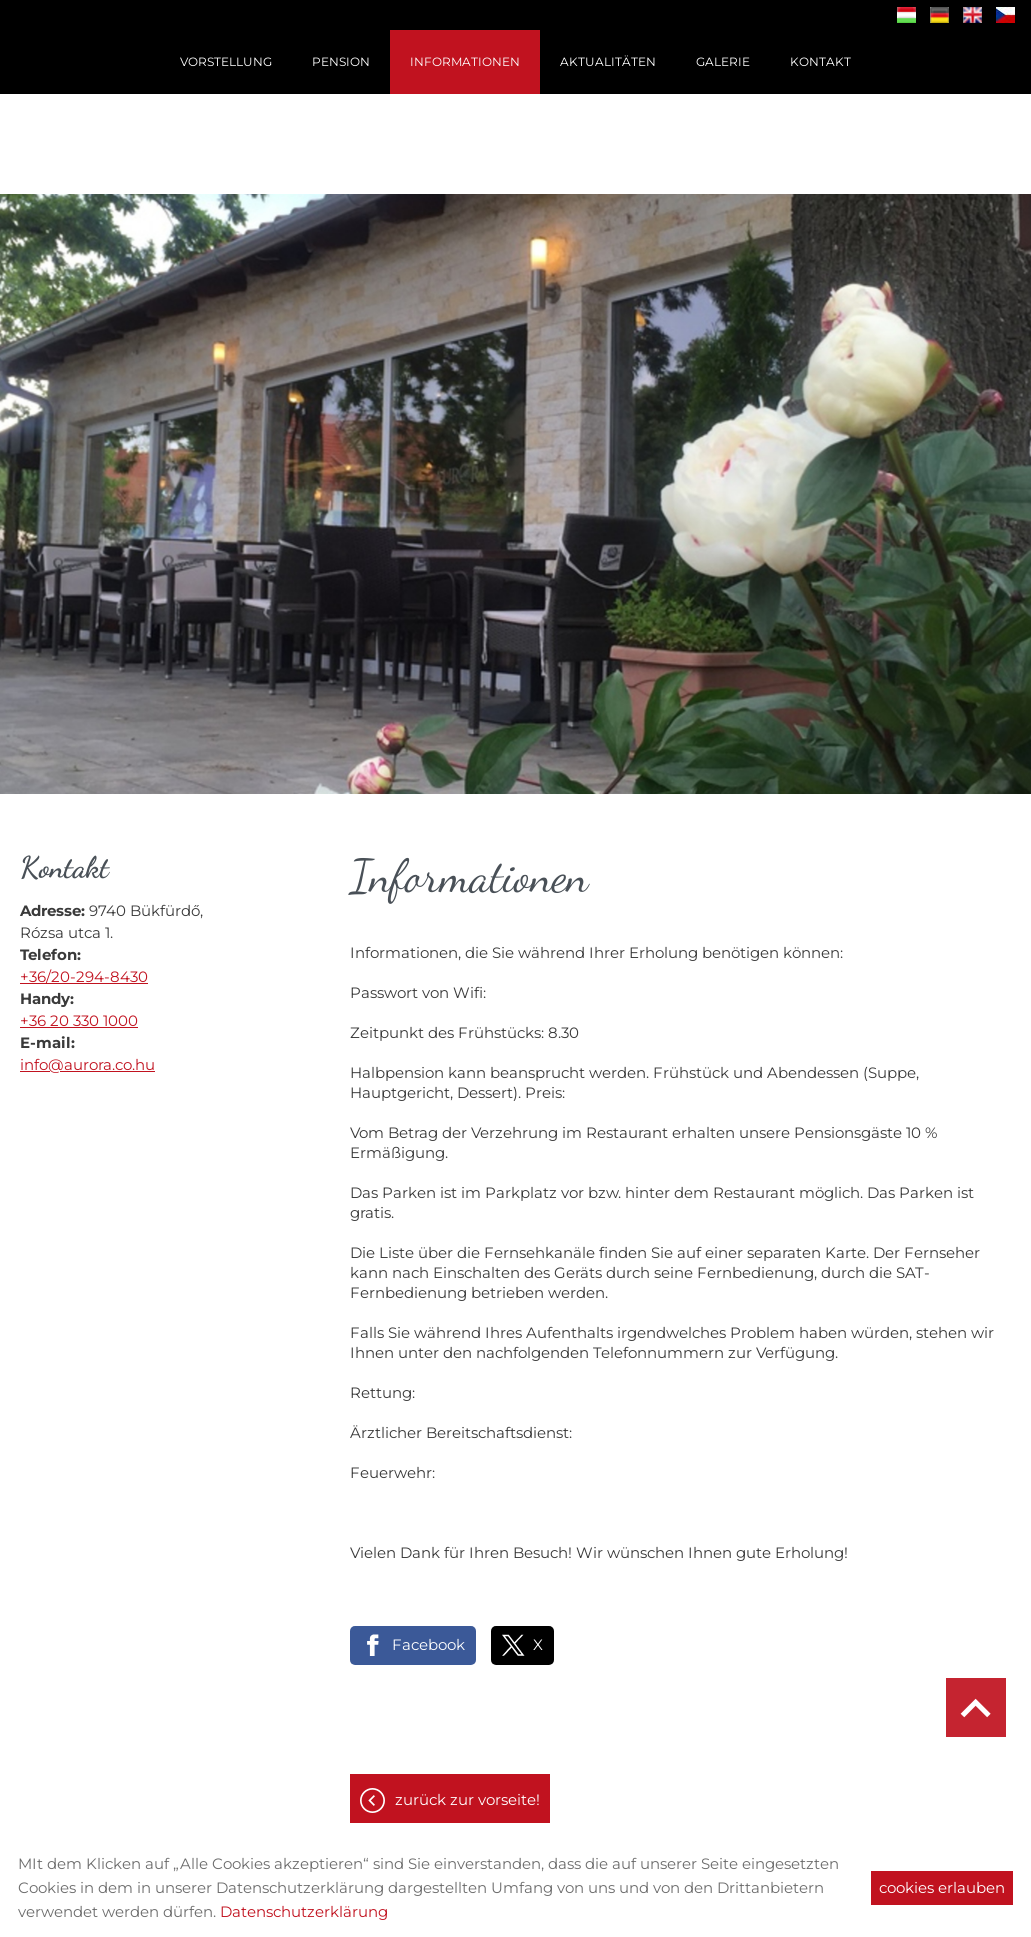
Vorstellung (226, 61)
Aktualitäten (608, 61)
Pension (341, 61)
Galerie (723, 61)
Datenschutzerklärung (304, 1911)
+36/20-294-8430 (84, 966)
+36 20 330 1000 (79, 1010)
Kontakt (820, 61)
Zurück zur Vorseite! (467, 1789)
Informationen (465, 61)
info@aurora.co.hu (87, 1054)
